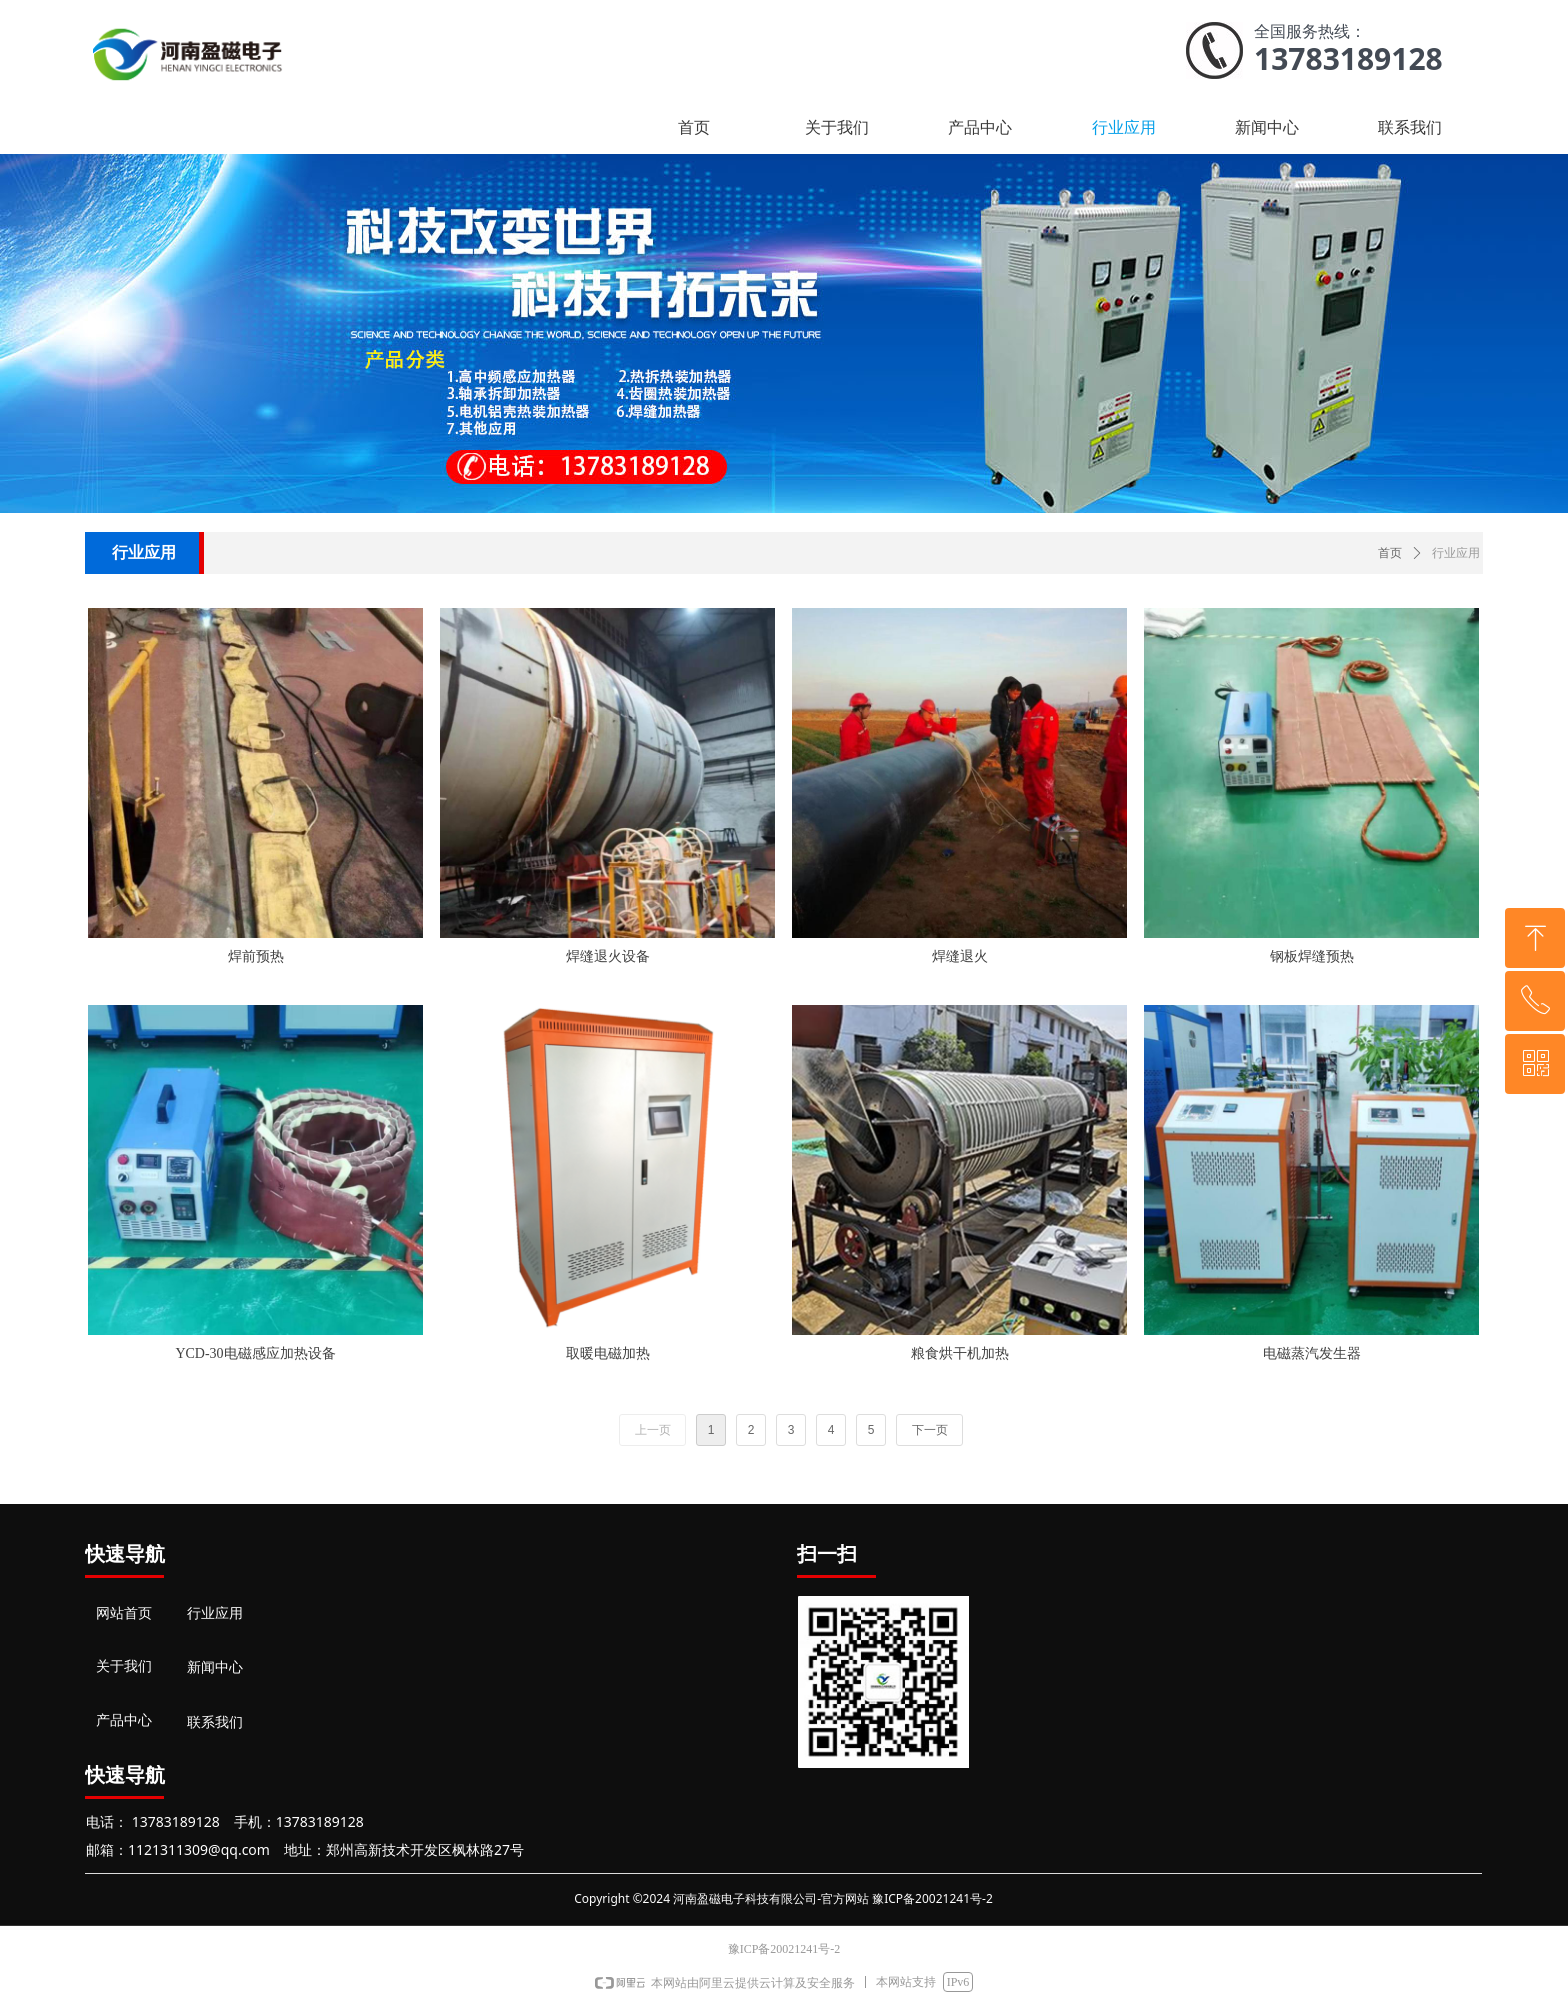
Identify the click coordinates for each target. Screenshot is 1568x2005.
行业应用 (1456, 553)
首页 (1390, 553)
